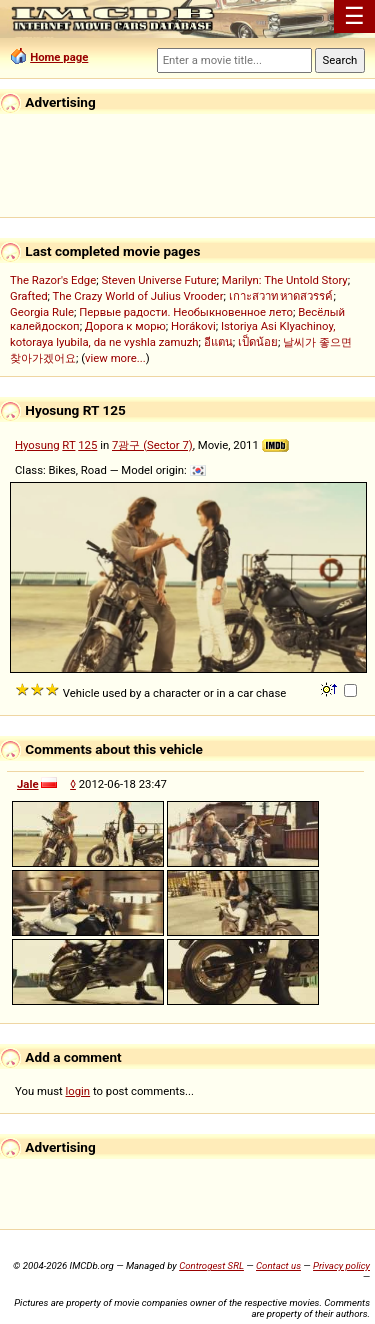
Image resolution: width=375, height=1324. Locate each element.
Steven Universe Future (158, 280)
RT (68, 445)
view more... (115, 358)
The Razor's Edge (53, 280)
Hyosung (37, 445)
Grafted (29, 296)
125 (87, 445)
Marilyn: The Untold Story (285, 280)
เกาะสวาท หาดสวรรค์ (281, 296)
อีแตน (218, 342)
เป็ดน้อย (258, 342)
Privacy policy (341, 1265)
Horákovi (193, 326)
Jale (28, 784)
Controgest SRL (211, 1265)
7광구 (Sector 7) (152, 445)
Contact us (278, 1265)
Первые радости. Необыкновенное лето (186, 312)
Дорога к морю (125, 326)
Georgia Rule (42, 312)
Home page (59, 57)
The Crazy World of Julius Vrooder (138, 296)
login (78, 1091)
